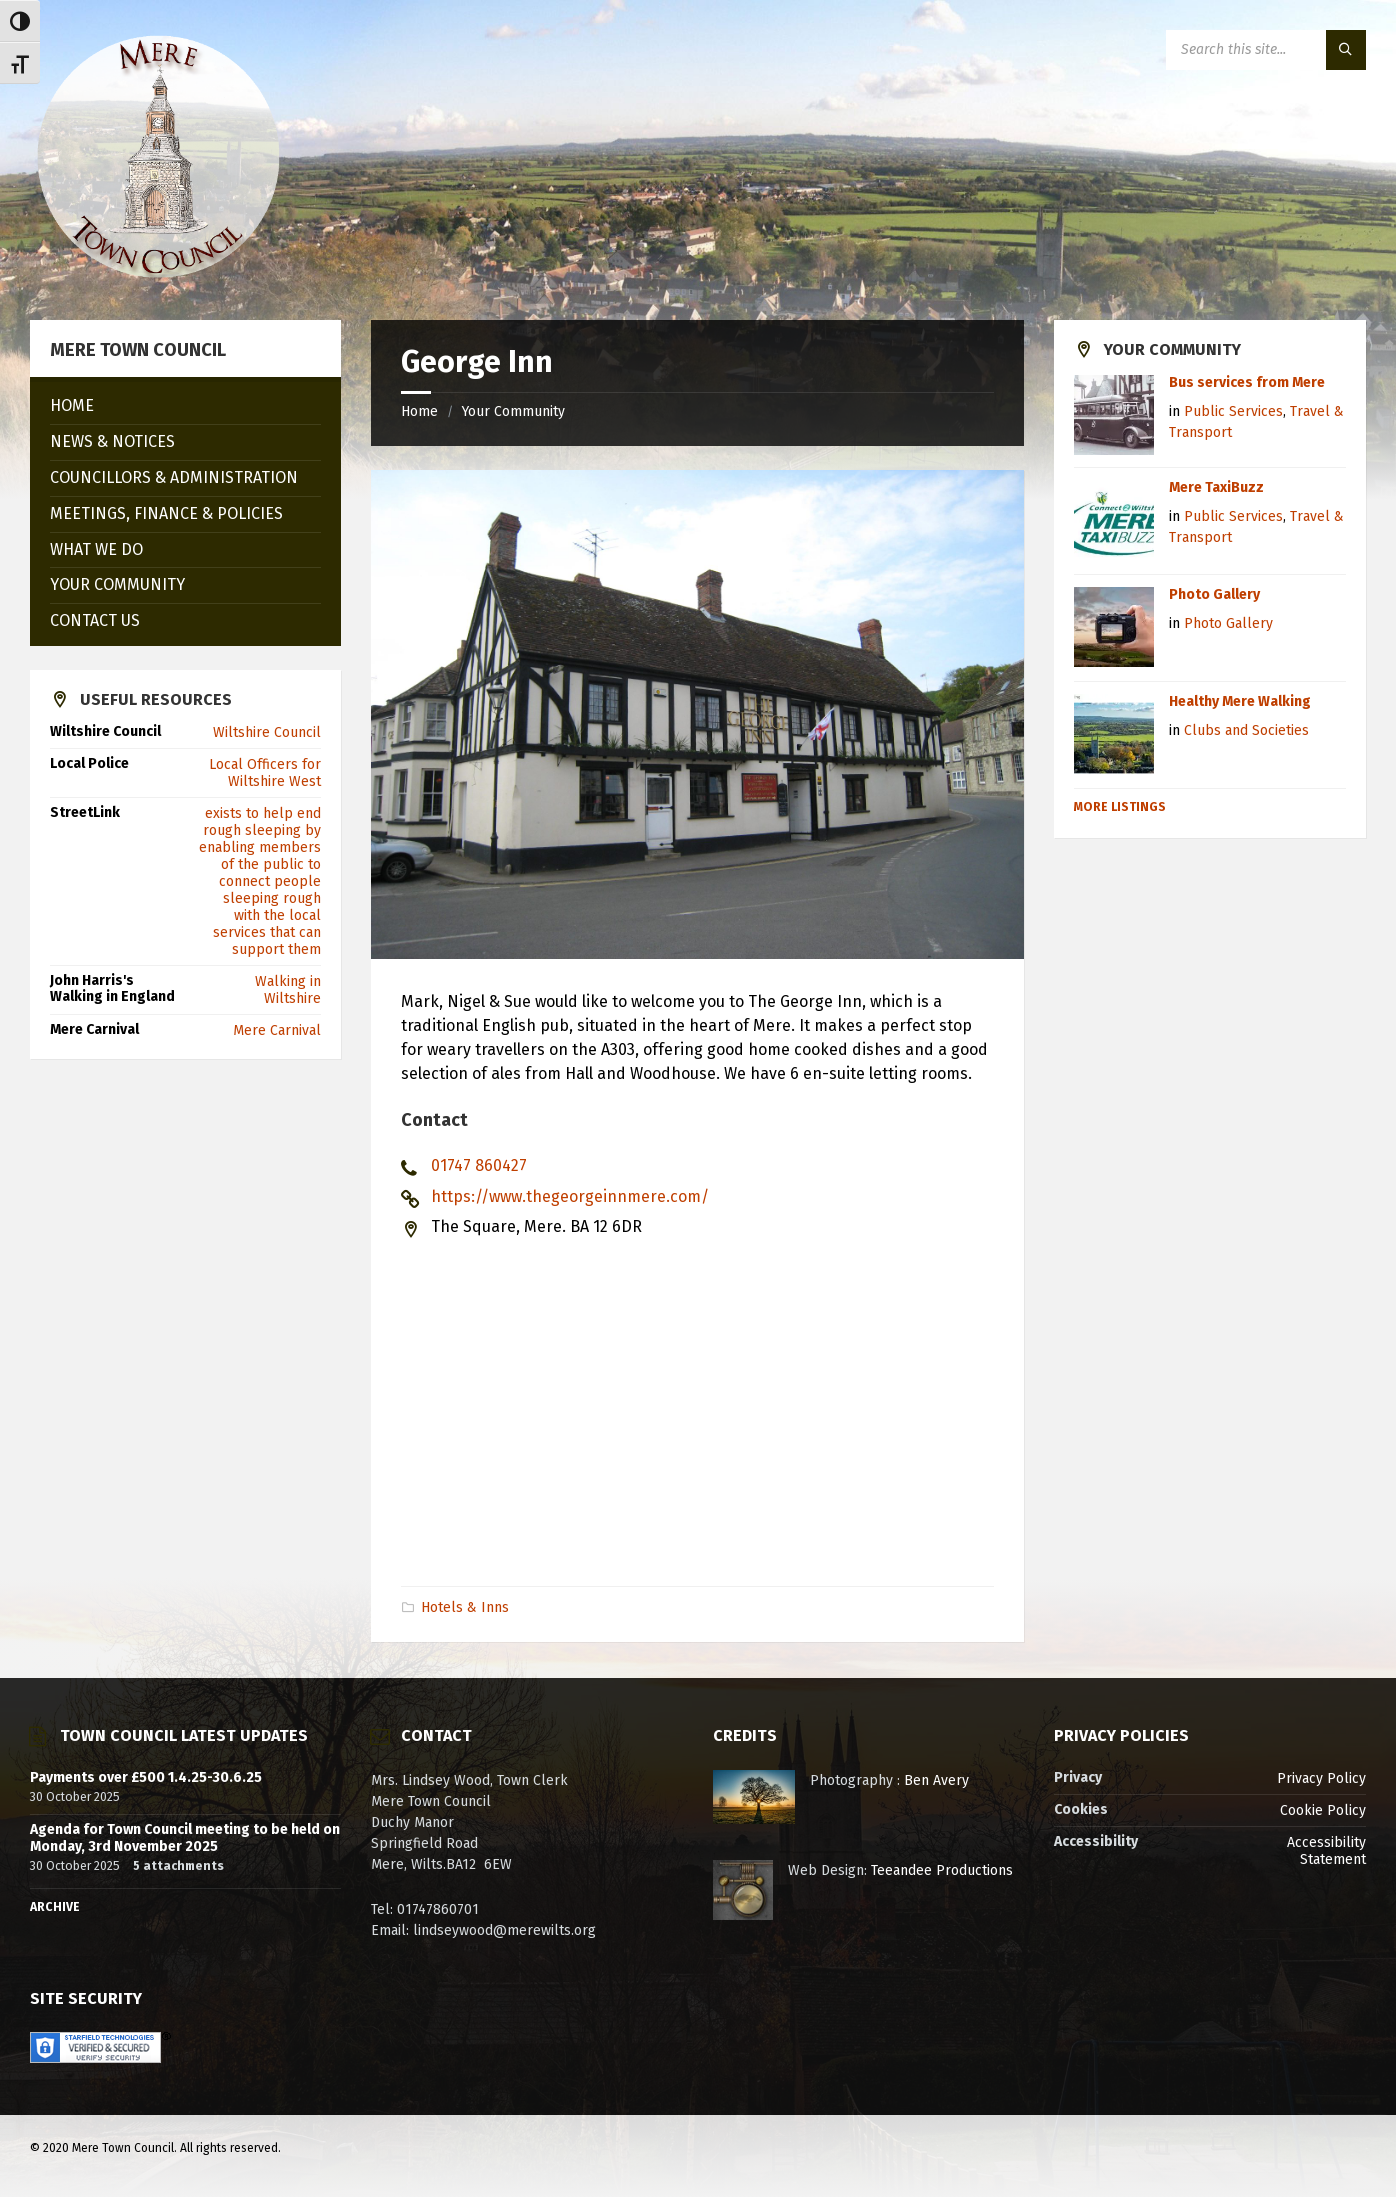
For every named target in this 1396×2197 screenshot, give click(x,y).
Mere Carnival (277, 1030)
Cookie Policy (1323, 1810)
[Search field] (1266, 50)
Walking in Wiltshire (288, 990)
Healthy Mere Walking (1240, 701)
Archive (55, 1907)
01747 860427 (479, 1165)
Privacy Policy (1321, 1778)
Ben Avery (936, 1780)
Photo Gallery (1214, 594)
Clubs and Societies (1246, 730)
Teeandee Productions (942, 1870)
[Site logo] (158, 280)
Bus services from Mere (1247, 382)
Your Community (513, 411)
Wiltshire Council (267, 732)
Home (419, 411)
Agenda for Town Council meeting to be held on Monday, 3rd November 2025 (185, 1838)
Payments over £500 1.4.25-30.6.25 (146, 1777)
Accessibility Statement (1326, 1851)
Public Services (1233, 411)
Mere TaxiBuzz (1216, 487)
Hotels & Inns (465, 1607)
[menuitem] (185, 406)
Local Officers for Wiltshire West (265, 773)
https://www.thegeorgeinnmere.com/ (570, 1196)
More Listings (1120, 807)
